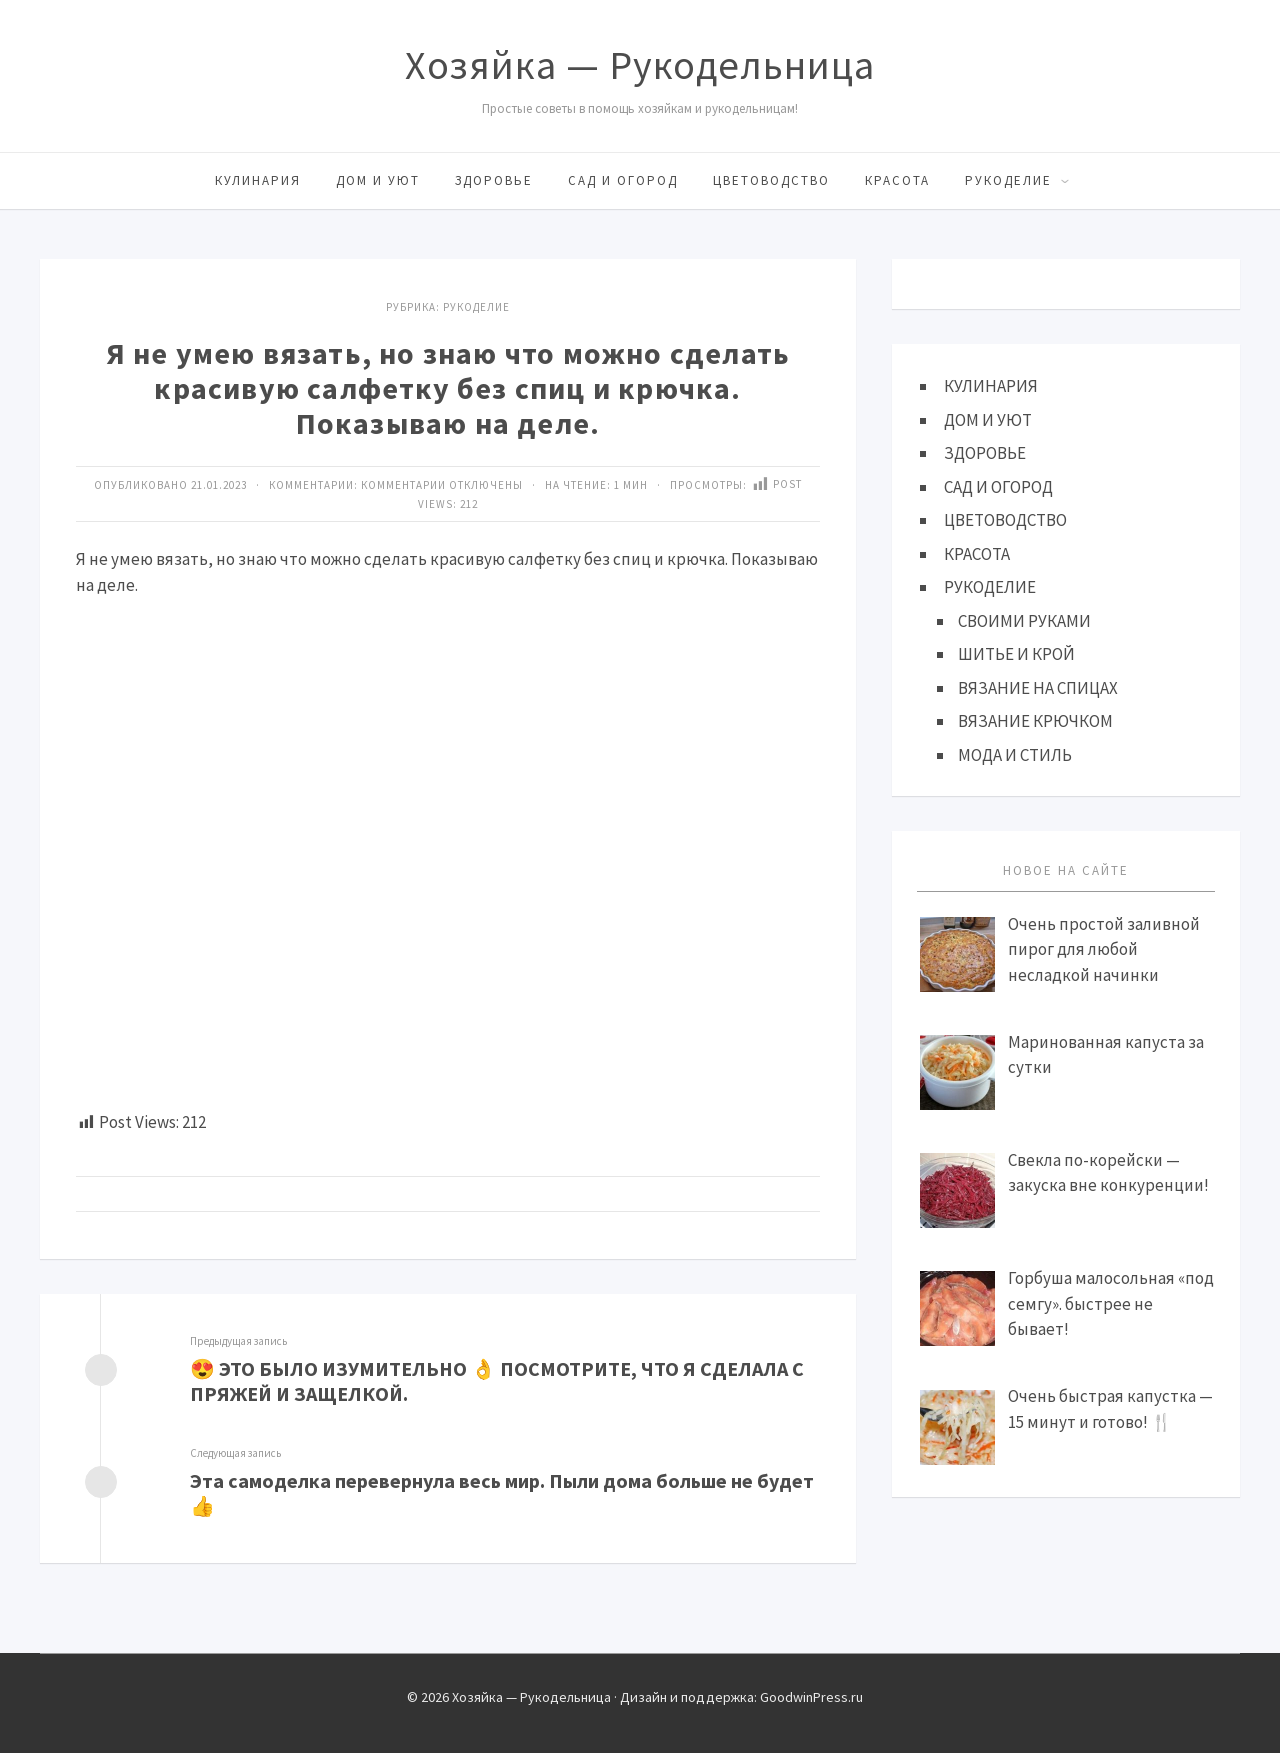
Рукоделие (476, 307)
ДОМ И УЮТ (378, 180)
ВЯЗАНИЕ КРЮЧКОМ (1035, 721)
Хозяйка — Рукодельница (640, 65)
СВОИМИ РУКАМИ (1024, 621)
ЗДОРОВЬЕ (494, 180)
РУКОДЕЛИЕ (1008, 180)
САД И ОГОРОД (623, 180)
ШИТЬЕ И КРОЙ (1016, 654)
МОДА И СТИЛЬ (1015, 755)
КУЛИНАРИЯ (258, 180)
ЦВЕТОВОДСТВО (771, 180)
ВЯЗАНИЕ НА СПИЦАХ (1038, 688)
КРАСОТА (897, 180)
